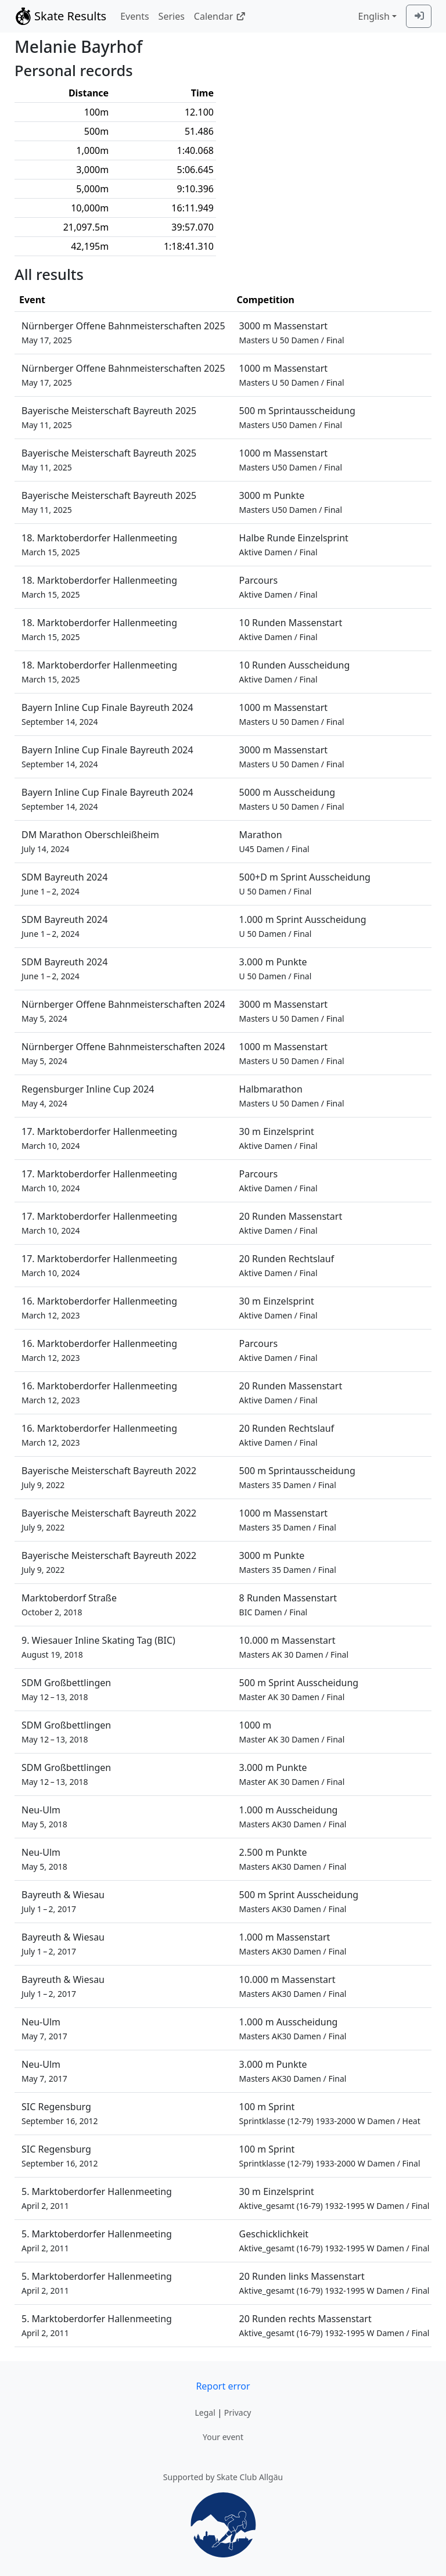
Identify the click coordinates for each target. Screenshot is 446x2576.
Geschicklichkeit (334, 2240)
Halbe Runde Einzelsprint (293, 544)
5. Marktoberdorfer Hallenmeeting (96, 2198)
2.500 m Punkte (293, 1859)
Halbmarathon (291, 1096)
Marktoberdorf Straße (69, 1604)
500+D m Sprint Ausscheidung (305, 884)
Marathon (274, 841)
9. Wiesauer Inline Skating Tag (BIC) (98, 1647)
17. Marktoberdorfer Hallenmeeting (99, 1138)
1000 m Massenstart (291, 375)
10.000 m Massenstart (293, 1647)
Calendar (220, 16)
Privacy (237, 2412)
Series (172, 16)
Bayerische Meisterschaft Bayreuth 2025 (108, 417)
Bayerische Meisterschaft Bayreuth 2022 (108, 1477)
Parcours (278, 587)
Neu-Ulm (44, 1816)
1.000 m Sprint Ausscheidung (302, 926)
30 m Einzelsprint (278, 1138)
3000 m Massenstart (291, 332)
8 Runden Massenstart (288, 1604)
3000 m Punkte (290, 502)
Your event (223, 2436)
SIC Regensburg (59, 2113)
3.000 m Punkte (275, 968)
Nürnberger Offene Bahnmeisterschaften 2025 (123, 332)
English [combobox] (373, 16)
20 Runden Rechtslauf (286, 1265)
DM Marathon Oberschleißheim (90, 841)
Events (134, 16)
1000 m (292, 1732)
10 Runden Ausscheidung (294, 672)
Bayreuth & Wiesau (63, 1901)
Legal (205, 2412)
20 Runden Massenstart (291, 1223)
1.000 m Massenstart (293, 1944)
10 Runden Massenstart (291, 629)
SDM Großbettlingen (66, 1689)
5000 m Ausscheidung (291, 799)
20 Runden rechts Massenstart (334, 2325)
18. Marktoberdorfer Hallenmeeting (99, 544)
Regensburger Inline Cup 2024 (87, 1096)
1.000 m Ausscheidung (293, 1816)
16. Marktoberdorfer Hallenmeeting (99, 1308)
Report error (223, 2386)
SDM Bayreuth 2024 (64, 884)
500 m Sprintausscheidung (297, 417)
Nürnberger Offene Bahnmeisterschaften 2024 (123, 1011)
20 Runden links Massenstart (334, 2283)
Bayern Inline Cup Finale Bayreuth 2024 (107, 714)
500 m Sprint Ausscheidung (299, 1689)
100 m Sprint (329, 2113)
